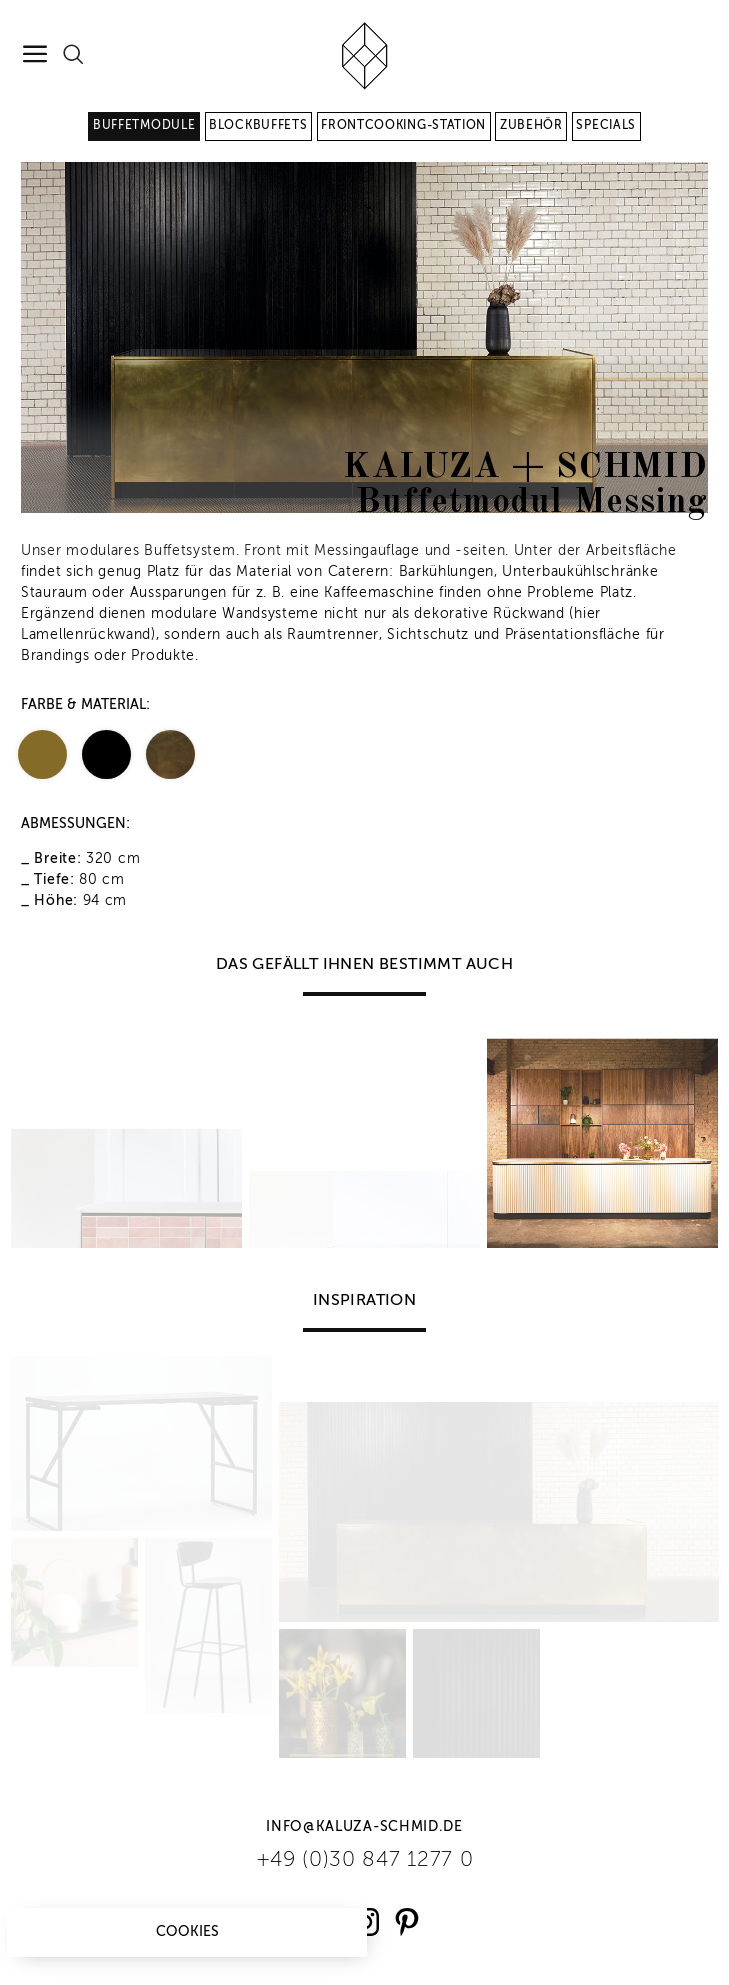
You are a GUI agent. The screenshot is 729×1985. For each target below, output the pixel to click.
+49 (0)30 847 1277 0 (365, 1860)
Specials (606, 126)
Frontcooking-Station (403, 126)
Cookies (187, 1932)
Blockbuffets (258, 126)
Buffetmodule (144, 126)
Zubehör (531, 126)
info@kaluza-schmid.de (364, 1827)
